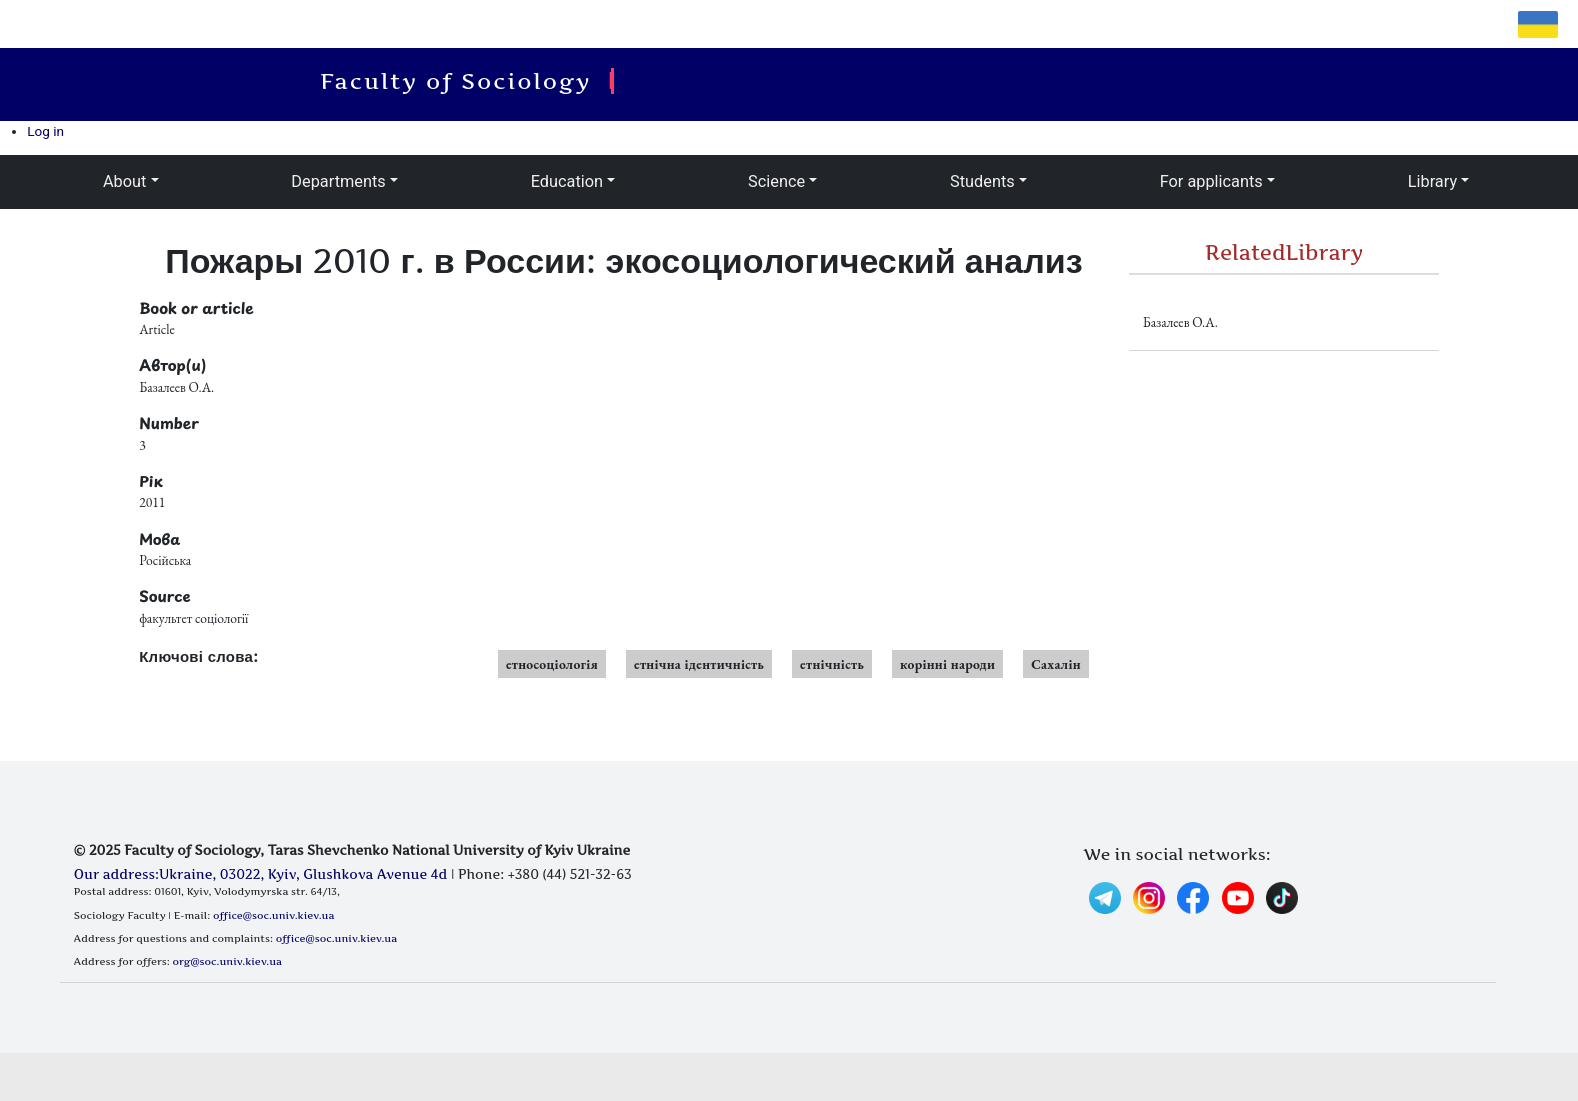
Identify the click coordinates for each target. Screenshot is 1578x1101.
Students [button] (982, 181)
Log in (45, 131)
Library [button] (1432, 181)
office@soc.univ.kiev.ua (273, 915)
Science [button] (776, 181)
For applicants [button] (1211, 181)
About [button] (124, 181)
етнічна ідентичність (699, 664)
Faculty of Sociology (461, 81)
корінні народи (947, 664)
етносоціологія (552, 664)
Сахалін (1056, 664)
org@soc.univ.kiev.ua (227, 961)
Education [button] (567, 181)
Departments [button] (338, 181)
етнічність (832, 664)
